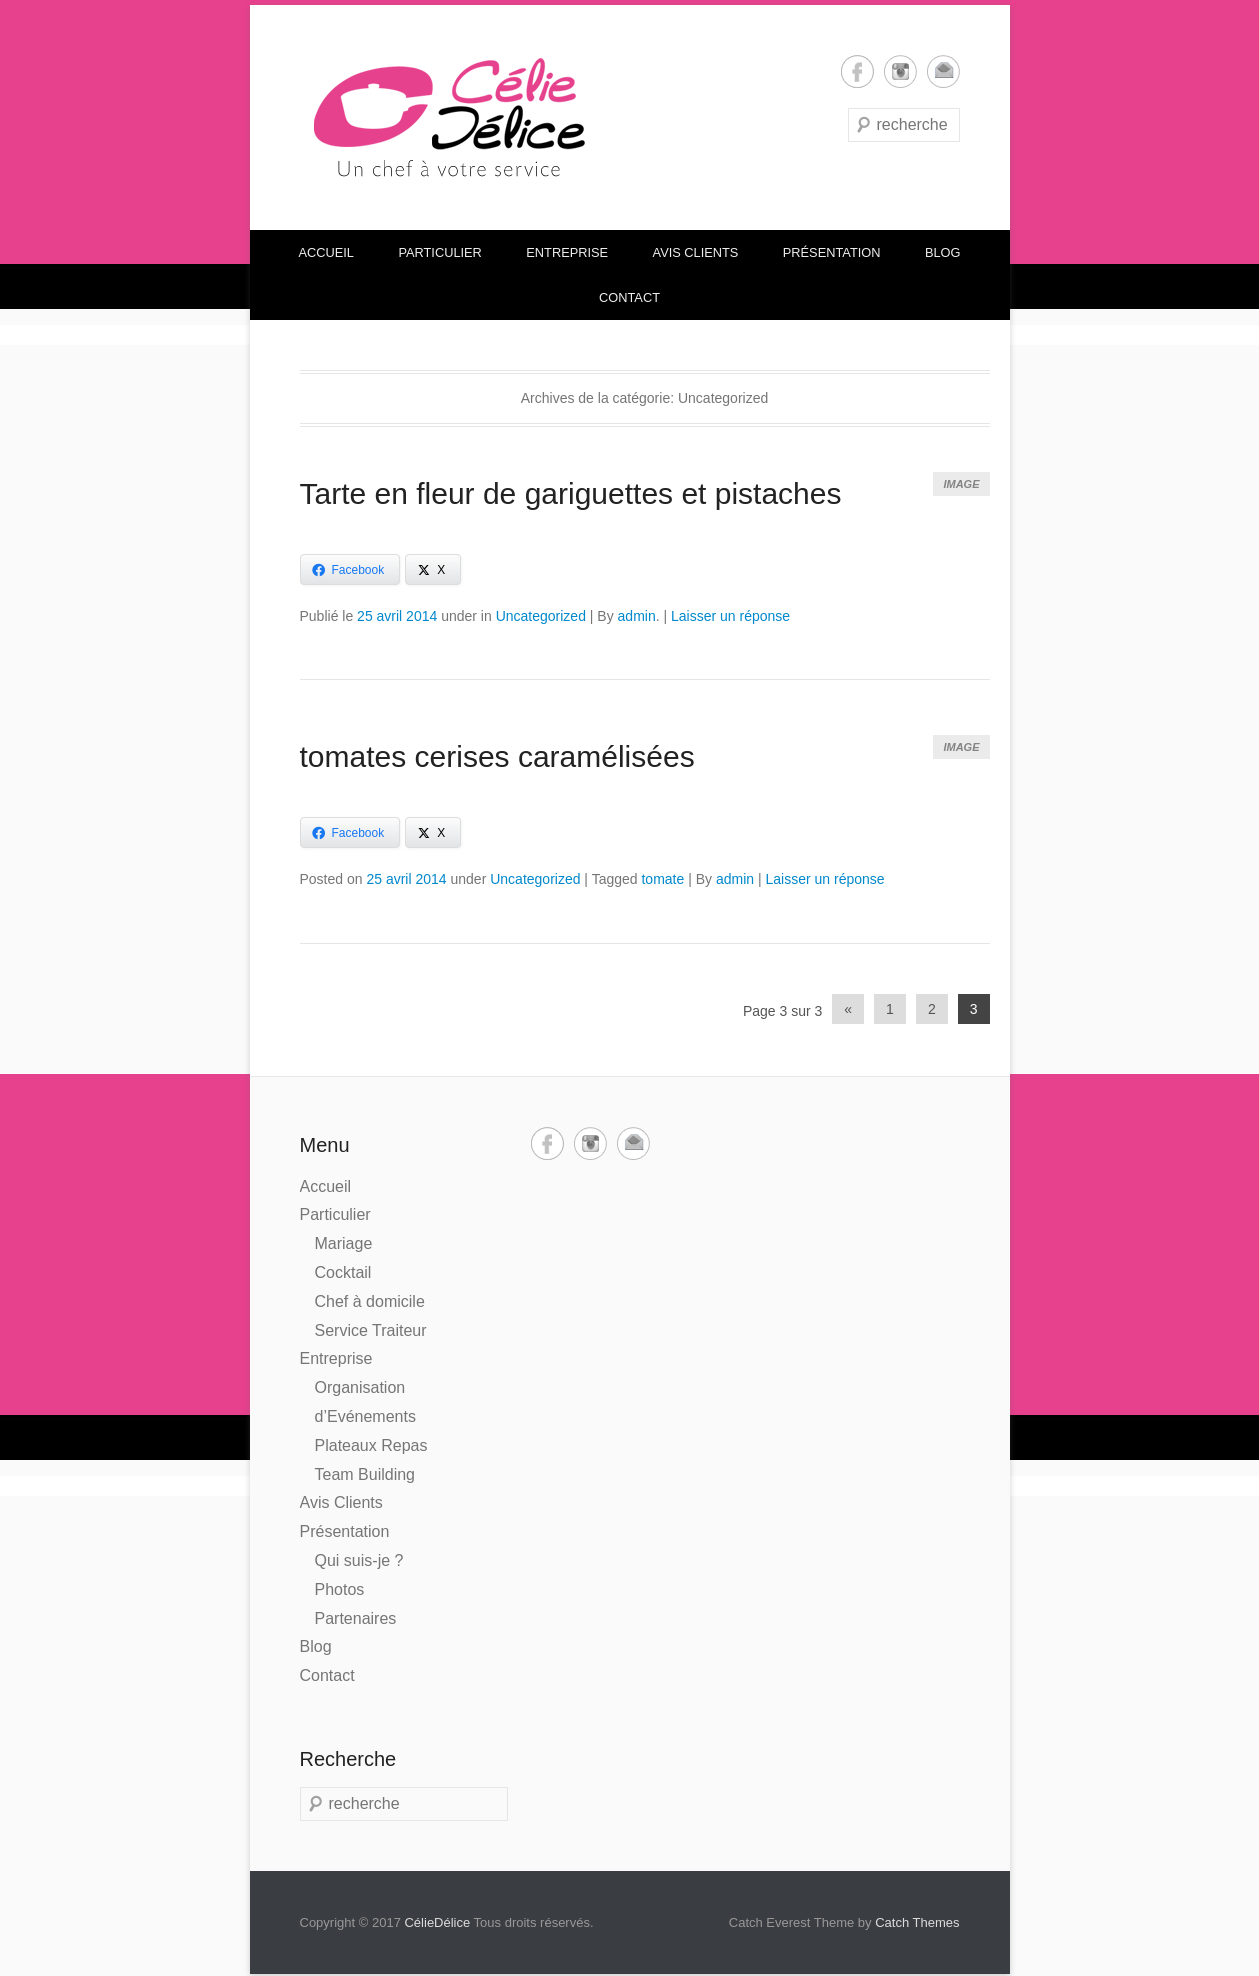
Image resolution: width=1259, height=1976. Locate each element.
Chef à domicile (370, 1301)
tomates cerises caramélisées (497, 756)
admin (637, 616)
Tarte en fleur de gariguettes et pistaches (571, 493)
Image (961, 484)
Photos (340, 1589)
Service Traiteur (371, 1330)
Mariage (344, 1243)
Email (943, 71)
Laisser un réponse (730, 616)
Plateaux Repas (371, 1445)
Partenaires (356, 1618)
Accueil (326, 252)
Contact (629, 297)
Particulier (439, 252)
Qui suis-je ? (359, 1560)
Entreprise (567, 252)
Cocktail (343, 1272)
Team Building (365, 1474)
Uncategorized (541, 616)
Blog (943, 252)
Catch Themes (917, 1922)
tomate (662, 879)
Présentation (832, 252)
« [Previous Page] (848, 1009)
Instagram (900, 71)
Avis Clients (696, 252)
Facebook (857, 71)
